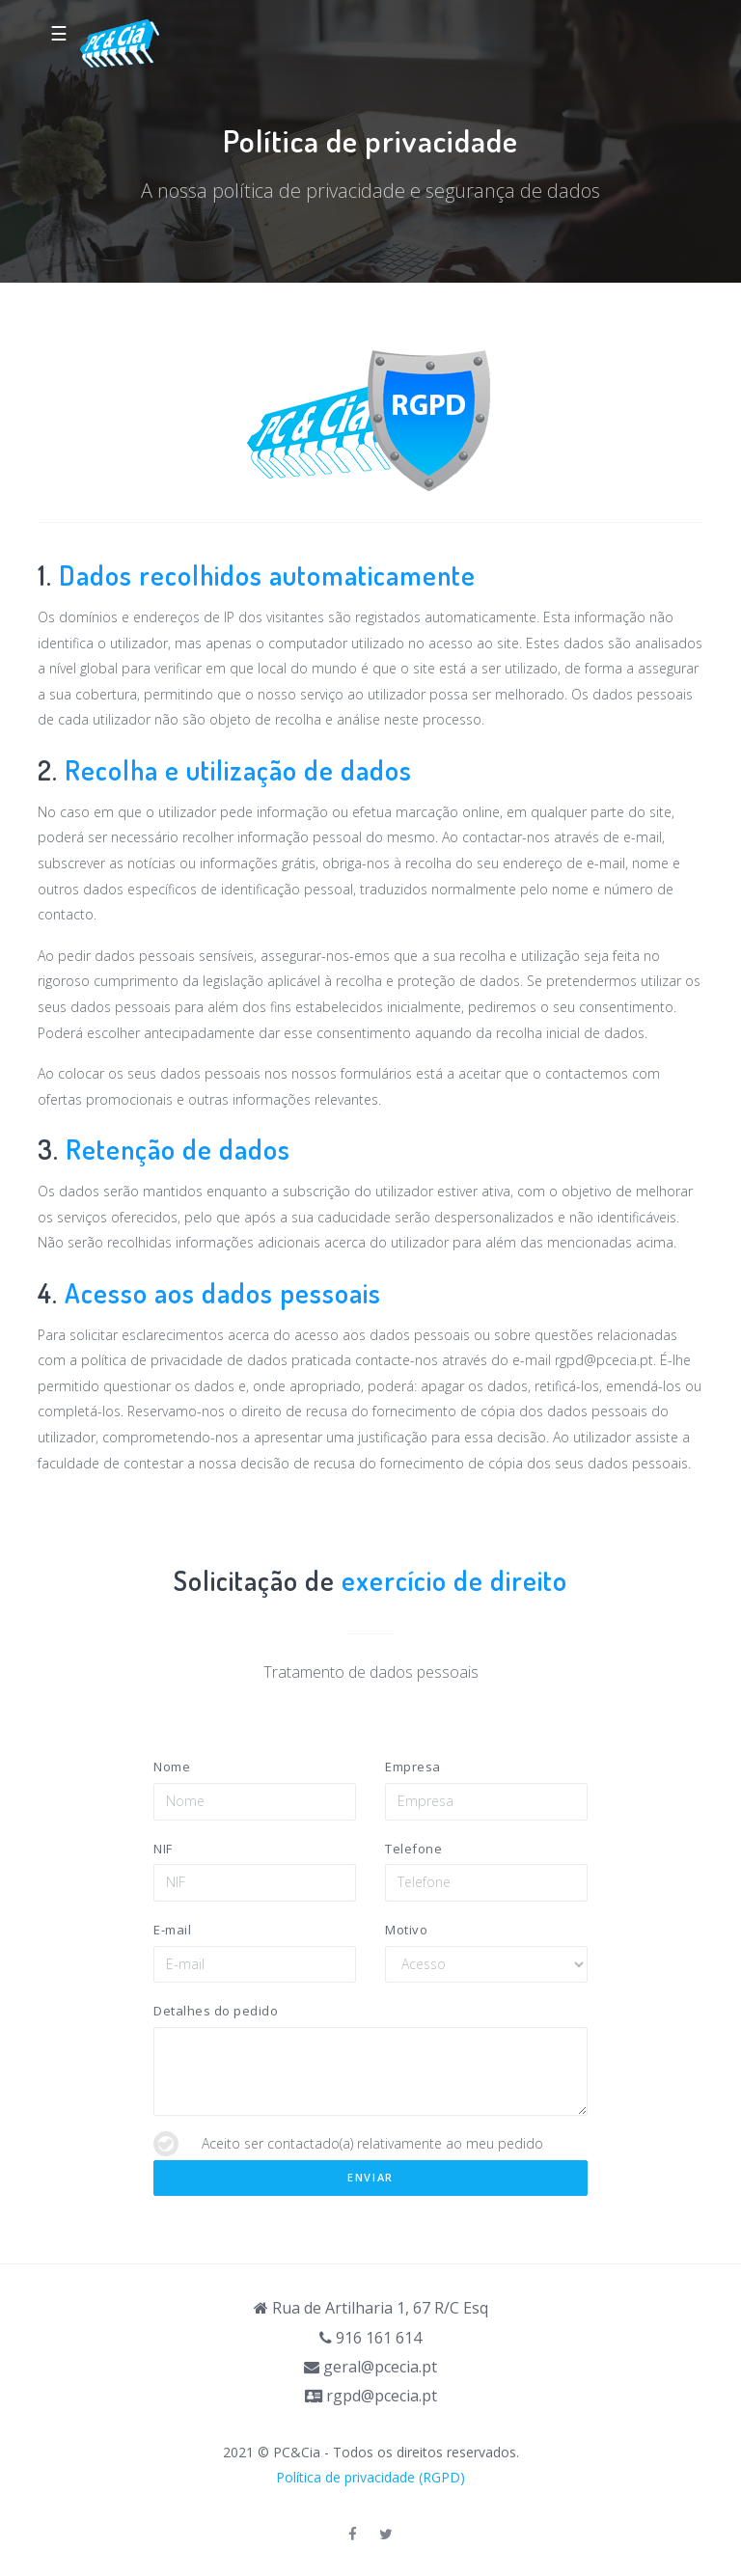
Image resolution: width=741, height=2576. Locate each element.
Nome (171, 1766)
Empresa (413, 1766)
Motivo (406, 1929)
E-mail (172, 1929)
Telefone (413, 1848)
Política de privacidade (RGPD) (370, 2477)
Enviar (370, 2177)
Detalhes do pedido (215, 2010)
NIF (163, 1848)
